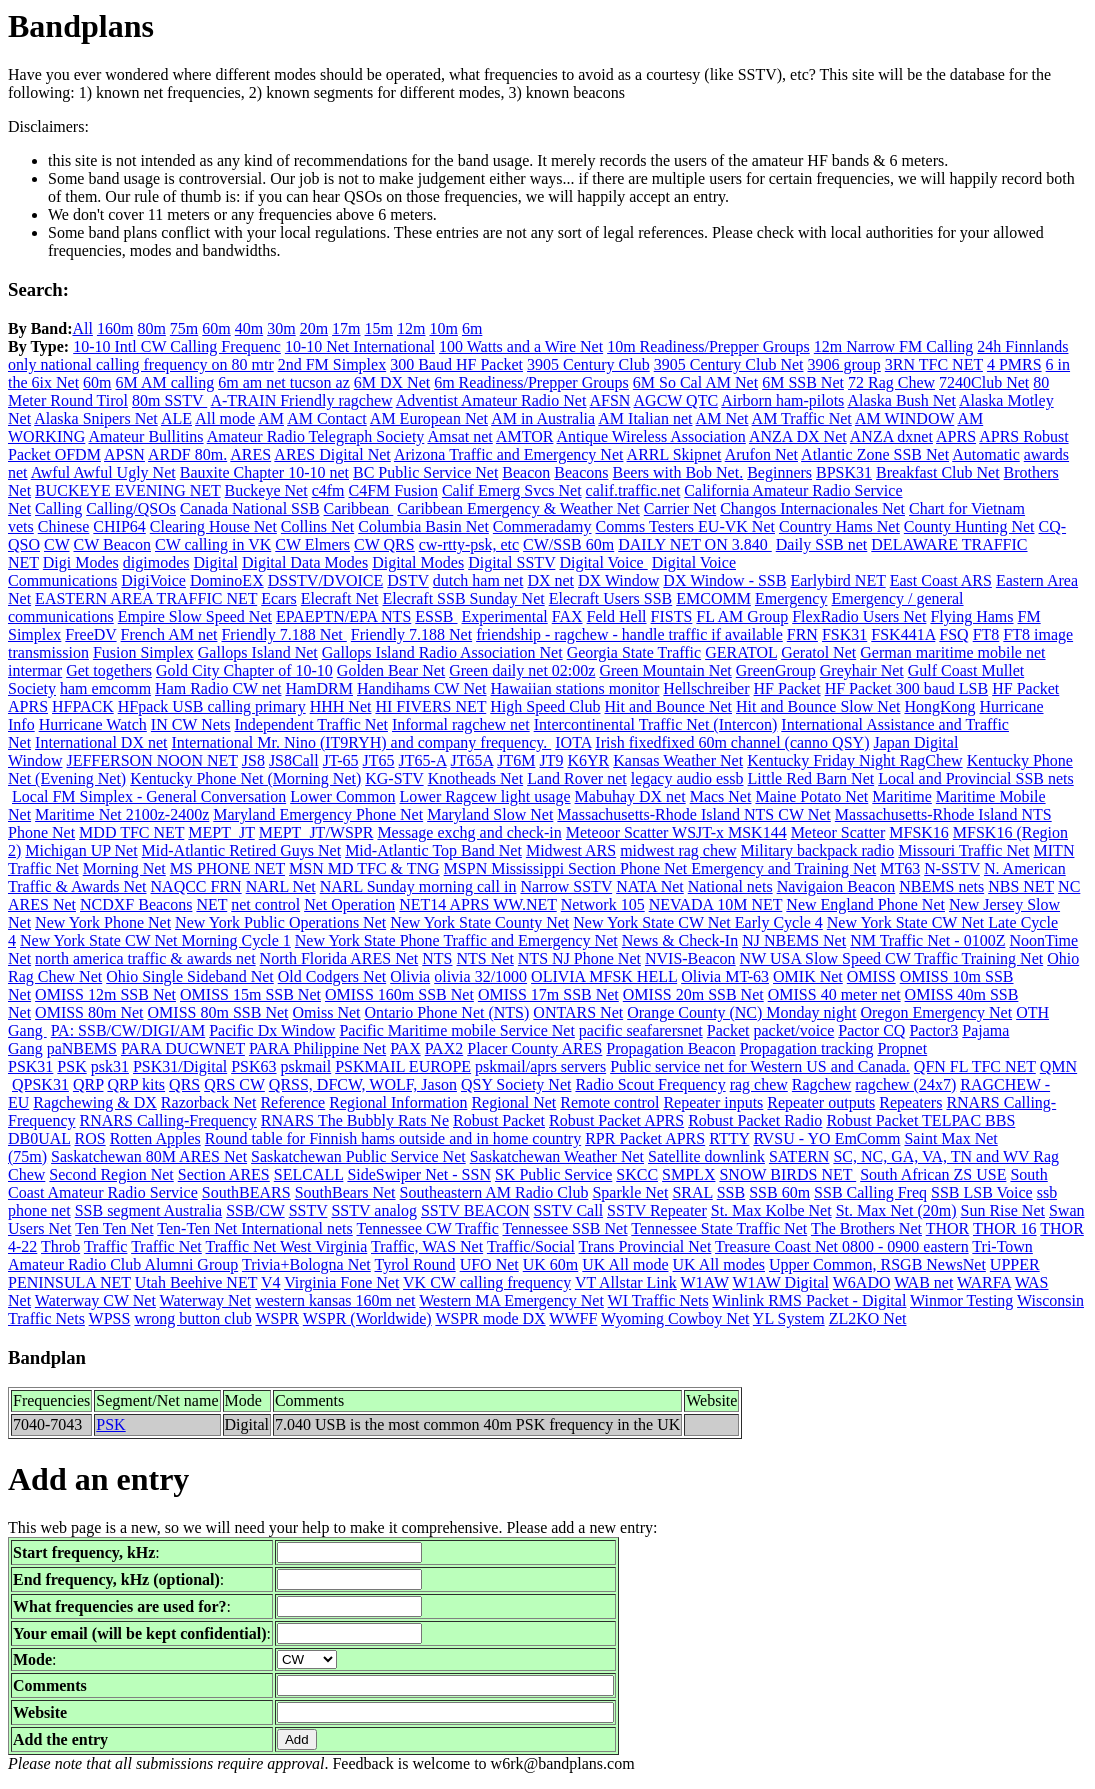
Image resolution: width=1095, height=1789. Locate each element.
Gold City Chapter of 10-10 (244, 670)
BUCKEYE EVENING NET (127, 490)
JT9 (551, 760)
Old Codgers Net (332, 976)
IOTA (573, 742)
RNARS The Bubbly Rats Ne (355, 1120)
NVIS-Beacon (690, 958)
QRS (184, 1084)
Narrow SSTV (566, 886)
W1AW (705, 1282)
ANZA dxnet (891, 436)
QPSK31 (40, 1084)
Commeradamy (542, 526)
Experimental (505, 616)
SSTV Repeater (657, 1210)
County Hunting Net (969, 526)
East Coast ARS (941, 580)
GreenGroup (776, 670)
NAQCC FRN (196, 886)
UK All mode (625, 1264)
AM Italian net (645, 418)
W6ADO (862, 1282)
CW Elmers (312, 544)
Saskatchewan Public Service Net (358, 1156)
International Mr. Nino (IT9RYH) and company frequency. (362, 742)
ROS (90, 1138)
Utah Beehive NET (196, 1282)
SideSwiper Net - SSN (419, 1174)
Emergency (791, 598)
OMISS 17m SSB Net (548, 994)
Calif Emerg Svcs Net (512, 490)
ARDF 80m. (187, 454)
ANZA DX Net (798, 436)
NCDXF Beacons (136, 904)
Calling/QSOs (131, 508)
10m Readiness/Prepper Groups (708, 346)
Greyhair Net (862, 670)
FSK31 (844, 634)
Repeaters (910, 1102)
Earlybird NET (837, 580)
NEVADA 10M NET (716, 904)
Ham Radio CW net (218, 688)
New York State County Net (479, 922)
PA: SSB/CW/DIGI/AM (128, 1030)
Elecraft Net (340, 598)
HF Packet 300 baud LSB (907, 688)
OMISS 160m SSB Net (399, 994)
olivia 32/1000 (480, 976)
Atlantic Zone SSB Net (875, 454)
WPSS (110, 1318)
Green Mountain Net (665, 670)
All (82, 328)
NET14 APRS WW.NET (478, 904)
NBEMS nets (941, 886)
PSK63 (253, 1066)
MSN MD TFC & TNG (364, 868)
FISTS (672, 616)
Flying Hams (971, 616)
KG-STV (394, 778)
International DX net (101, 742)
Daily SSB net (822, 544)
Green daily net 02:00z (522, 670)
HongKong (939, 706)
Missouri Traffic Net (963, 850)
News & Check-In (680, 940)
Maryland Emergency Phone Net (318, 814)
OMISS (871, 976)
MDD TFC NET (131, 832)
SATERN (799, 1156)
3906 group (843, 364)
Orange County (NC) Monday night (741, 1012)
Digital (215, 562)
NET (211, 904)
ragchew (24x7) (905, 1084)
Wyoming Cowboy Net (675, 1318)
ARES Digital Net (332, 454)
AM (271, 418)
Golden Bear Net (391, 670)
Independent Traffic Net (311, 724)
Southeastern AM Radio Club (494, 1192)
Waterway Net (206, 1300)
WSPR (277, 1318)
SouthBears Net (345, 1192)
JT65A (472, 760)
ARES (250, 454)
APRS (956, 436)
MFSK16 (919, 832)
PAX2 (444, 1048)
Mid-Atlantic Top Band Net (433, 850)
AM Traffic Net (802, 418)
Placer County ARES (534, 1048)
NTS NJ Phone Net (579, 958)
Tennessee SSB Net (564, 1228)
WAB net (923, 1282)
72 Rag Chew (891, 382)
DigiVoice (153, 580)
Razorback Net (209, 1102)
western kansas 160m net (335, 1300)
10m (443, 328)
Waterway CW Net (95, 1300)
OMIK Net (808, 976)
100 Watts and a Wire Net (521, 346)
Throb (60, 1246)
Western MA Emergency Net (511, 1300)
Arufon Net (761, 454)
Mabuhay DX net (630, 796)
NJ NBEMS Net (794, 940)
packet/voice (793, 1030)
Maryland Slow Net (490, 814)
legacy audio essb (687, 778)
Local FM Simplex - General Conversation (149, 796)
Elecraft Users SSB (611, 598)
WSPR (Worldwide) (367, 1318)
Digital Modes (418, 562)
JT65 (379, 760)
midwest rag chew (678, 850)
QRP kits (136, 1084)
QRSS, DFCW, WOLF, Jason (363, 1084)
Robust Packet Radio (755, 1120)
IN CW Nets (191, 724)
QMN (1058, 1066)
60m (216, 328)
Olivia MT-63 (725, 976)
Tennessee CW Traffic (428, 1228)
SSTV (308, 1210)
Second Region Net (111, 1174)
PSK (71, 1066)
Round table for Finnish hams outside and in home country (393, 1138)
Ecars (279, 598)
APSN (124, 454)
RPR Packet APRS (645, 1138)
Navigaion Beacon (836, 886)
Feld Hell (617, 616)
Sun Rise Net (1003, 1210)
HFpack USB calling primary (212, 706)
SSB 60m (779, 1192)
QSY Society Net (516, 1084)
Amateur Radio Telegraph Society (316, 436)
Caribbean (359, 508)
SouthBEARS (246, 1192)
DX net (550, 580)
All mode (225, 418)
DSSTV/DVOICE (326, 580)
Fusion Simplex (143, 652)
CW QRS (384, 544)
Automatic (986, 454)
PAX (405, 1048)
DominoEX (227, 580)
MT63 (900, 868)
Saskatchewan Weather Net (557, 1156)
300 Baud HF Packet (456, 364)
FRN (802, 634)
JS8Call (294, 760)
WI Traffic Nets (658, 1300)
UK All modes (719, 1264)
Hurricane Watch (93, 724)
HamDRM (319, 688)
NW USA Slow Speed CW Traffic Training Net (892, 958)
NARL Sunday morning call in (418, 886)
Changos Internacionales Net (812, 508)
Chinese (64, 526)
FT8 (986, 634)
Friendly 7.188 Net (283, 634)
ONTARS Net (578, 1012)
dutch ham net (478, 580)
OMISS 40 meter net (834, 994)
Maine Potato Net (811, 796)
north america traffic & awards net (145, 958)
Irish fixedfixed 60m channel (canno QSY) (732, 742)
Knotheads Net (476, 778)
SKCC (637, 1174)
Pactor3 (933, 1030)
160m (115, 328)
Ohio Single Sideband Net (190, 976)
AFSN (609, 400)
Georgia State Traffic (634, 652)
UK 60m (551, 1264)
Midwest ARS (571, 850)
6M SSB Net (803, 382)
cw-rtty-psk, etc (469, 544)
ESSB (436, 616)
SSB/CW (255, 1210)
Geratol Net (818, 652)
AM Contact (327, 418)
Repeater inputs (713, 1102)
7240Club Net (984, 382)
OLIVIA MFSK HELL (604, 976)
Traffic (106, 1246)
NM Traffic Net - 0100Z (927, 940)
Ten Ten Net (114, 1228)
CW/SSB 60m (568, 544)
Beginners (779, 472)
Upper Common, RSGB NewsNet (877, 1264)
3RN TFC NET (934, 364)
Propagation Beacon (670, 1048)
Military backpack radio (818, 850)
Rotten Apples (155, 1138)
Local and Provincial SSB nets (976, 778)
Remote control (609, 1102)
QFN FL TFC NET (975, 1066)
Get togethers (109, 670)
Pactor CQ (871, 1030)
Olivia (410, 976)
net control (265, 904)
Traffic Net (166, 1246)
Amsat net (459, 436)
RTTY (729, 1138)
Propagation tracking (807, 1048)
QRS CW (234, 1084)
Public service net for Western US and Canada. (760, 1066)
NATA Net (650, 886)
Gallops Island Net (258, 652)
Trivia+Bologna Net (306, 1264)
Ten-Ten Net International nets (254, 1228)
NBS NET (1021, 886)
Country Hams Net (839, 526)
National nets (730, 886)
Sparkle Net (630, 1192)
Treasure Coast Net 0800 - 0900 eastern (842, 1246)
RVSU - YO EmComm (826, 1138)
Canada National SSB (250, 508)
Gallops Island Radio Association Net (442, 652)
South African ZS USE (933, 1174)
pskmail (306, 1066)
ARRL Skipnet (674, 454)
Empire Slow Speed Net (195, 616)
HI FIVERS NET (430, 706)
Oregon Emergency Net (936, 1012)
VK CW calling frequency (487, 1282)
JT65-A (423, 760)
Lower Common (342, 796)
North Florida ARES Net (339, 958)
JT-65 (341, 760)
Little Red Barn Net (811, 778)
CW (56, 544)
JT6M (516, 760)
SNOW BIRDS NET (787, 1174)
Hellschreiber (706, 688)
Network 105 (603, 904)
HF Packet (787, 688)
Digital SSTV (511, 562)
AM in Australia (543, 418)
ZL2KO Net (868, 1318)
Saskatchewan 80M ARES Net (149, 1156)
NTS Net (485, 958)
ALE (176, 418)
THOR (948, 1228)
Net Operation (349, 904)
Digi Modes (81, 562)
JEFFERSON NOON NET (151, 760)
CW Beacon (112, 544)
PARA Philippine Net (317, 1048)
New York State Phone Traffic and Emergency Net (456, 940)
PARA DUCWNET (183, 1048)
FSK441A (903, 634)
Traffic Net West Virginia (287, 1246)
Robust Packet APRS (616, 1120)
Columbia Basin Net (423, 526)
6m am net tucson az (284, 382)
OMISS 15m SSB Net (250, 994)
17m (346, 328)
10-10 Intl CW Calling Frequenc (177, 346)
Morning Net (124, 868)
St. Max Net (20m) (896, 1210)
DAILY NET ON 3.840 (695, 544)
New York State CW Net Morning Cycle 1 (155, 940)
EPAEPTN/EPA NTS (343, 616)
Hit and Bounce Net (668, 706)
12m (411, 328)
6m (472, 328)
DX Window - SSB (724, 580)
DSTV (408, 580)
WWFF (573, 1318)
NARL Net (281, 886)
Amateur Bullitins (145, 436)
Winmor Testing (961, 1300)
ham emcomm (105, 688)
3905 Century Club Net (729, 364)
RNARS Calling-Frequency (168, 1120)
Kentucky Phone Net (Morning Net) (245, 778)
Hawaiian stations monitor (574, 688)
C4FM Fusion (393, 490)
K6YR (588, 760)
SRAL (692, 1192)
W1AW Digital (780, 1282)
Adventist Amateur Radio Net (491, 400)
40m (249, 328)
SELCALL (309, 1174)
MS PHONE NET (227, 868)
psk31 (110, 1066)
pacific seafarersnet (641, 1030)
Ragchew (822, 1084)
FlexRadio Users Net (859, 616)
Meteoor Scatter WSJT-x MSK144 (676, 832)
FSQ (953, 634)
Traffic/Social (531, 1246)
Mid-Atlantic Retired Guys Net (242, 850)
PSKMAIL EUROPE (403, 1066)
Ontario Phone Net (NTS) (446, 1012)
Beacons (581, 472)
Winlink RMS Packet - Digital (809, 1300)
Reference (292, 1102)
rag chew (759, 1084)
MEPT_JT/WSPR (316, 832)
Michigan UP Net (81, 850)
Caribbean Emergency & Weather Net (518, 508)
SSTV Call (569, 1210)
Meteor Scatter (838, 832)
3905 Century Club (588, 364)
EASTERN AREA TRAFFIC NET (146, 598)
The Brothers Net (866, 1228)
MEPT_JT (221, 832)
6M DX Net (392, 382)
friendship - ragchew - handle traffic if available (629, 634)
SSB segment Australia (149, 1210)
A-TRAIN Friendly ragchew (301, 400)
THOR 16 (1005, 1228)
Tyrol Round (415, 1264)
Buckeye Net (266, 490)
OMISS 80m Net (89, 1012)
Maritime (902, 796)
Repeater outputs (821, 1102)
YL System (789, 1318)
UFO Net (489, 1264)
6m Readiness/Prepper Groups (531, 382)
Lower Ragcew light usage (485, 796)
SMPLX (688, 1174)
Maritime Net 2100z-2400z (122, 814)
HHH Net (341, 706)
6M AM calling (165, 382)
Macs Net (721, 796)
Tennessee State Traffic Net (719, 1228)
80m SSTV (169, 400)
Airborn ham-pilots (782, 400)
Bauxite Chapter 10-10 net (264, 472)
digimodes (156, 562)
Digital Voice (603, 562)
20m (314, 328)
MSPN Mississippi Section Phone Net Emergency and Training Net (660, 868)
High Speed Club (545, 706)
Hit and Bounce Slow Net (818, 706)
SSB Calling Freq (870, 1192)
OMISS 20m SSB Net (693, 994)
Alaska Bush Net (901, 400)
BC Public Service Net (425, 472)
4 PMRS (1014, 364)
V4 (271, 1282)
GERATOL (741, 652)
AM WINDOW (904, 418)
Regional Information (398, 1102)
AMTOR (525, 436)
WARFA (984, 1282)
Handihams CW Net (421, 688)
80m (151, 328)
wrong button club (192, 1318)
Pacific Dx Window (272, 1030)
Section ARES (224, 1174)
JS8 (253, 760)
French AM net (169, 634)
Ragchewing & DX (95, 1102)
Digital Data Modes (305, 562)
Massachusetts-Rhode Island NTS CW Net (693, 814)
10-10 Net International (360, 346)
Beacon (526, 472)
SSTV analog (373, 1210)
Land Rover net (577, 778)
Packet (728, 1030)
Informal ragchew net (461, 724)
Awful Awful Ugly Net (103, 472)
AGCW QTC (676, 400)
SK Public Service (553, 1174)
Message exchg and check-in (469, 832)
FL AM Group (742, 616)
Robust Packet (499, 1120)
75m (184, 328)
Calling (58, 508)
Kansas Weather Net (678, 760)
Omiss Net (326, 1012)
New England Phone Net (865, 904)
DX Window (618, 580)
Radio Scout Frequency (650, 1084)
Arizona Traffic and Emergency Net (509, 454)
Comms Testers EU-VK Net (685, 526)
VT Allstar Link (626, 1282)
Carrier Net (680, 508)
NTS (437, 958)
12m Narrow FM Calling (894, 346)
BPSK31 (844, 472)
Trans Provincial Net (645, 1246)
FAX (567, 616)
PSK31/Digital (180, 1066)
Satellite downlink (706, 1156)
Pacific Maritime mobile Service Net (456, 1030)
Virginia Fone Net (341, 1282)
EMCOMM (713, 598)
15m (379, 328)
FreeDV (90, 634)
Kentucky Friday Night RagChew (855, 760)
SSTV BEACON (475, 1210)
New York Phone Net (103, 922)
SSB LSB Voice (982, 1192)
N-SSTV (952, 868)
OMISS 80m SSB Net (218, 1012)
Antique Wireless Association (651, 436)
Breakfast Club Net (938, 472)
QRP (88, 1084)
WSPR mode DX (490, 1318)
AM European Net (429, 418)
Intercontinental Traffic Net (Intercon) (656, 724)
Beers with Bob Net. (678, 472)
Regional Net (513, 1102)
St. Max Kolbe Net (771, 1210)
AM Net (722, 418)
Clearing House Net (213, 526)
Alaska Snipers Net (96, 418)
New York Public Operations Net (280, 922)
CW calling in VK (213, 544)
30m (281, 328)
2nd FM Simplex (332, 364)
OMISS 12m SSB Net (105, 994)
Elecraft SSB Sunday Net (463, 598)
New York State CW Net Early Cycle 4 (697, 922)
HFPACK (83, 706)
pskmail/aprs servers (540, 1066)
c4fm (328, 490)
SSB (731, 1192)
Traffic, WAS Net (427, 1246)
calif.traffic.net (633, 490)
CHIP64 (119, 526)
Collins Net (317, 526)
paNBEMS (82, 1048)
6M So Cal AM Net (695, 382)
